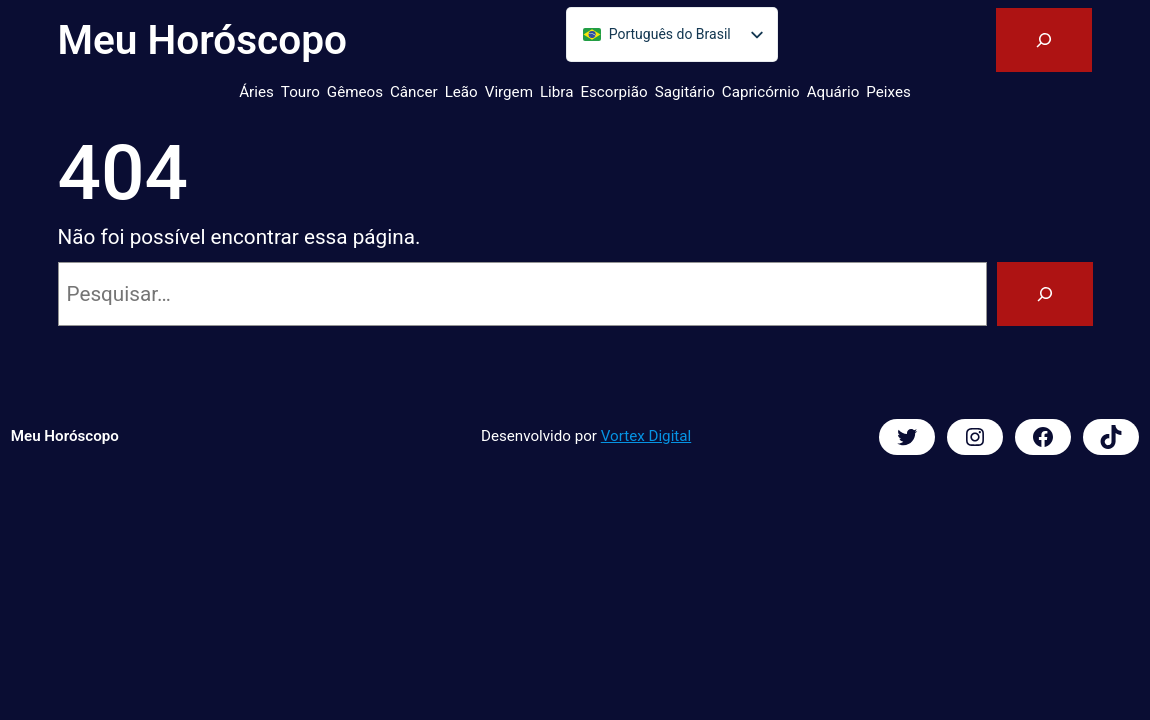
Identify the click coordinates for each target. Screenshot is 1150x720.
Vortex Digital (646, 436)
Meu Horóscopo (202, 40)
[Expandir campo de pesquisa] (1044, 40)
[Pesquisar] (1045, 294)
